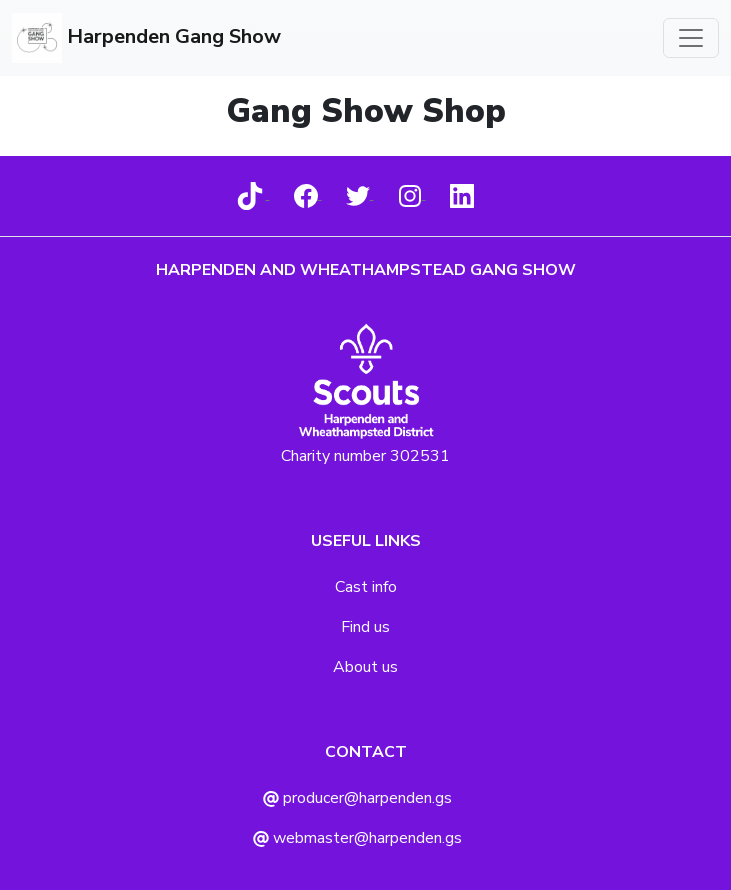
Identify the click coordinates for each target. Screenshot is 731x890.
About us (365, 667)
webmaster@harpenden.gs (357, 838)
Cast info (366, 587)
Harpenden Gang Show (146, 38)
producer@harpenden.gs (357, 798)
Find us (365, 627)
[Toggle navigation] (691, 38)
